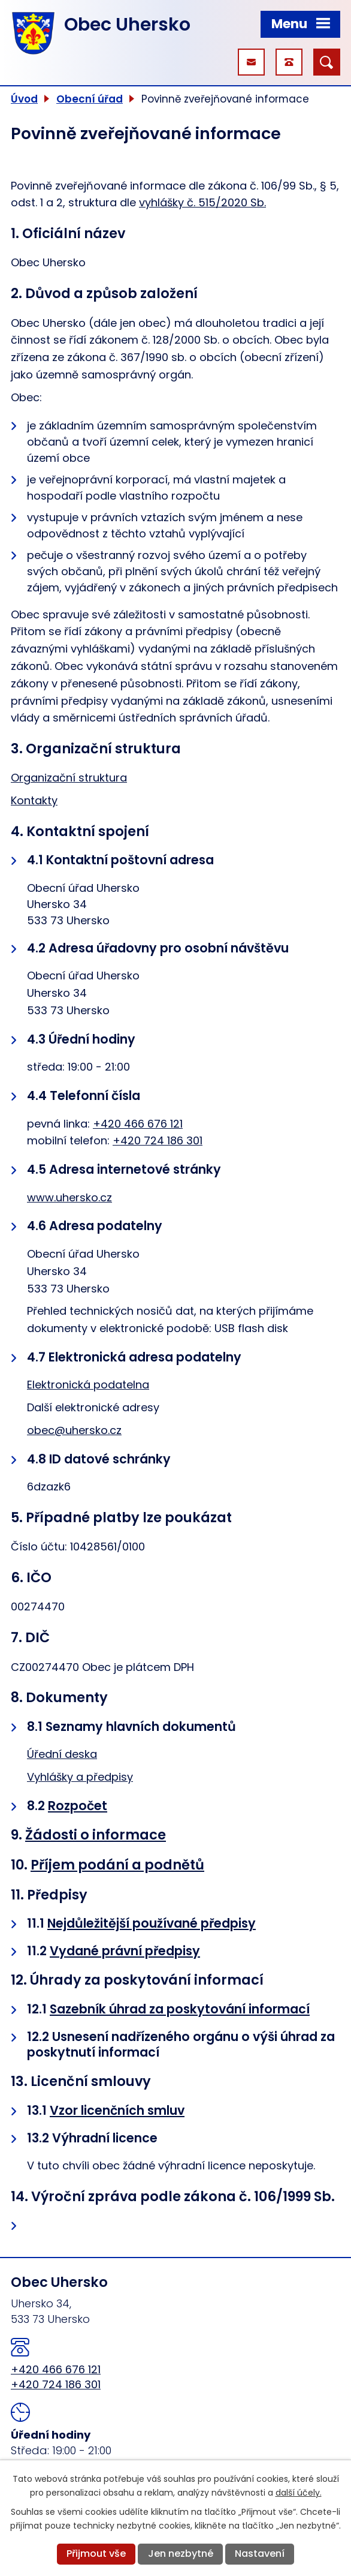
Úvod (24, 99)
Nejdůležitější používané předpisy (151, 1923)
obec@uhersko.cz (74, 1430)
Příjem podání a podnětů (117, 1864)
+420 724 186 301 (157, 1140)
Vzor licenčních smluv (117, 2110)
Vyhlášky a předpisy (80, 1776)
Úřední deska (62, 1754)
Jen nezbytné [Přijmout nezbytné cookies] (180, 2553)
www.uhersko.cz (69, 1197)
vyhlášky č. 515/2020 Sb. (202, 202)
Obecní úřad (89, 99)
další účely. (299, 2493)
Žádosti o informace (95, 1834)
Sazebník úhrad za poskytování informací (180, 2009)
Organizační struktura (69, 777)
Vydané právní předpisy (125, 1950)
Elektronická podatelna (88, 1384)
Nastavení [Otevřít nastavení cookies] (260, 2553)
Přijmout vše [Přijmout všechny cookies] (96, 2553)
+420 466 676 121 (138, 1123)
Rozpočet (77, 1805)
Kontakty (34, 800)
